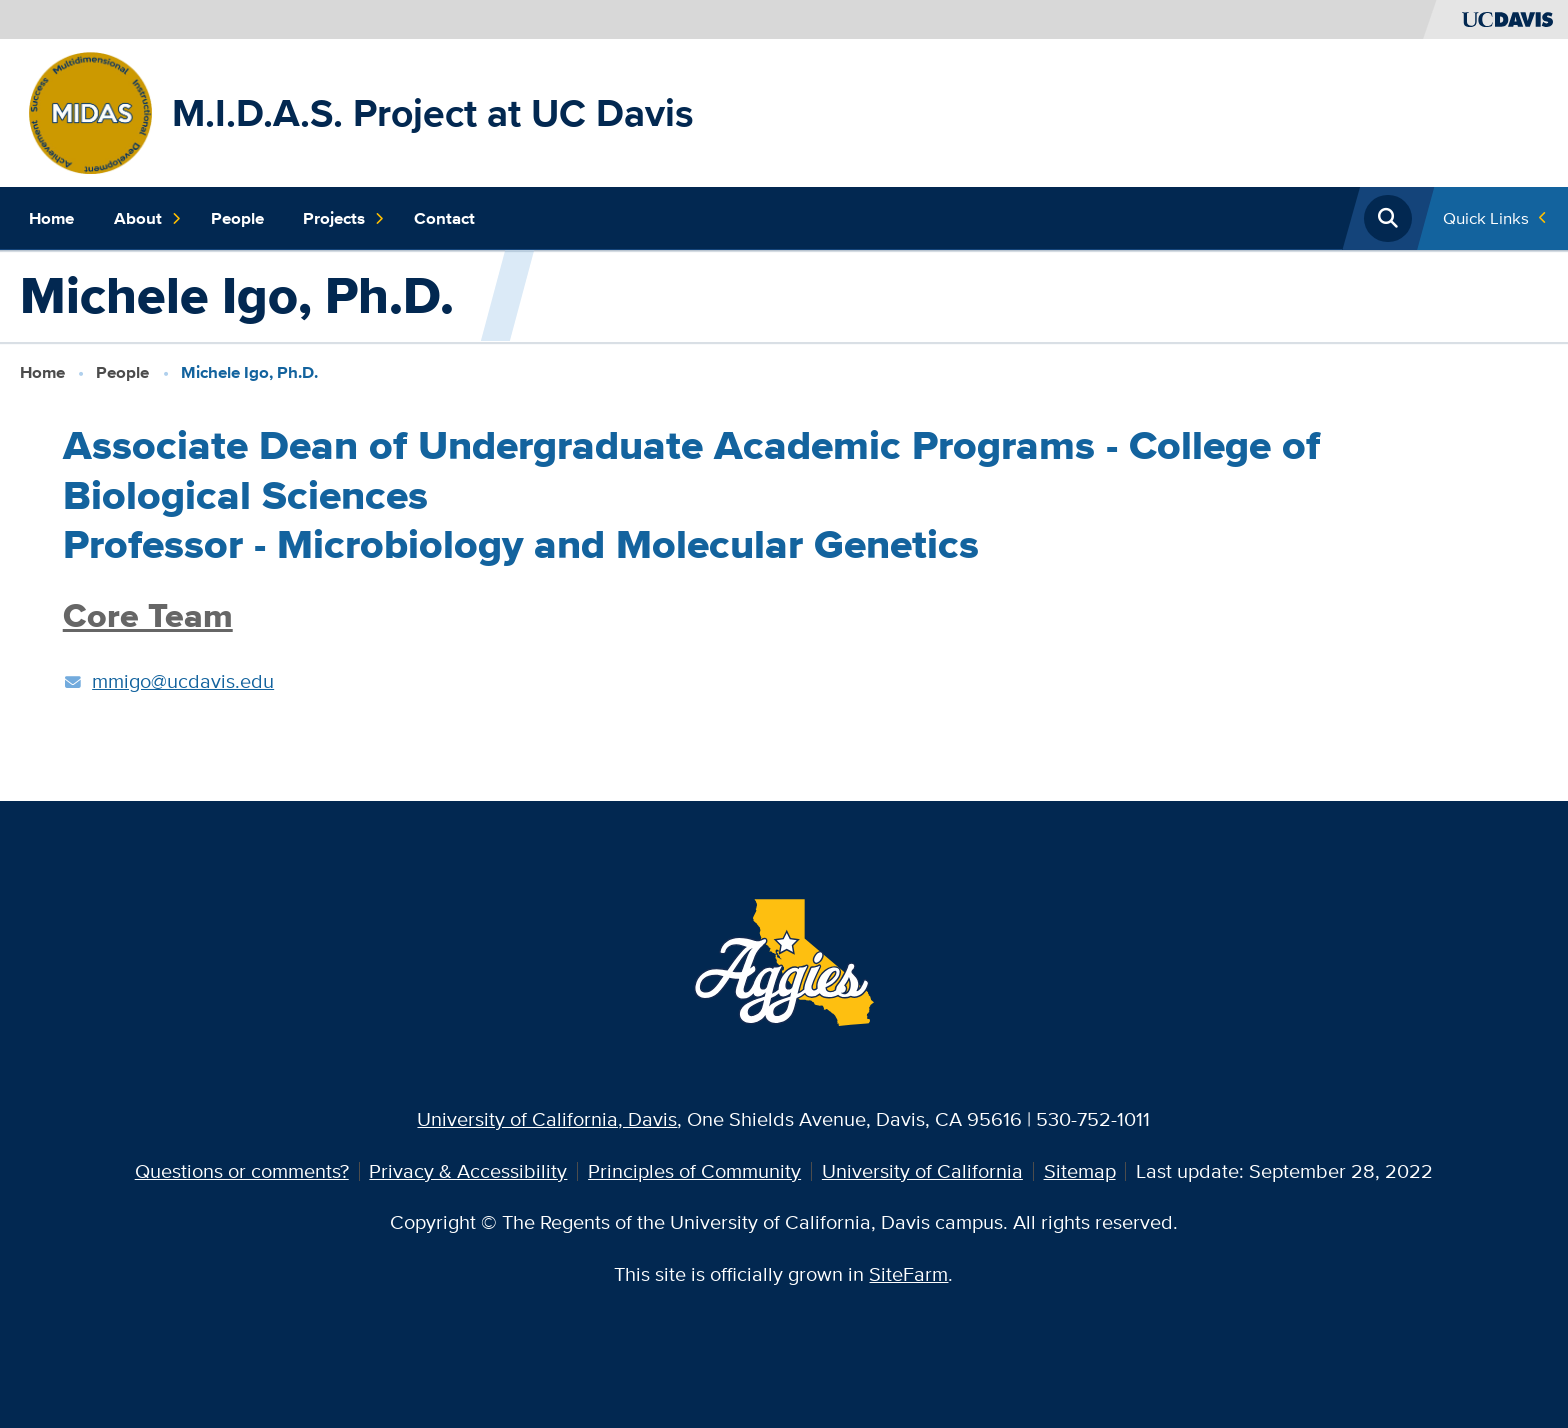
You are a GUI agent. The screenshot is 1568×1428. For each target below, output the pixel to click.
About (148, 219)
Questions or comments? (242, 1171)
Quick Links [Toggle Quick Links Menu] (1486, 218)
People (237, 218)
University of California (922, 1171)
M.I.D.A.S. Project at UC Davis (433, 112)
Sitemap (1080, 1171)
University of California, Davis (547, 1119)
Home (51, 218)
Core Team (148, 615)
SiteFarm (908, 1274)
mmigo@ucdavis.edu (183, 681)
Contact (444, 218)
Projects (344, 219)
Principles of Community (694, 1171)
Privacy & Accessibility (468, 1171)
